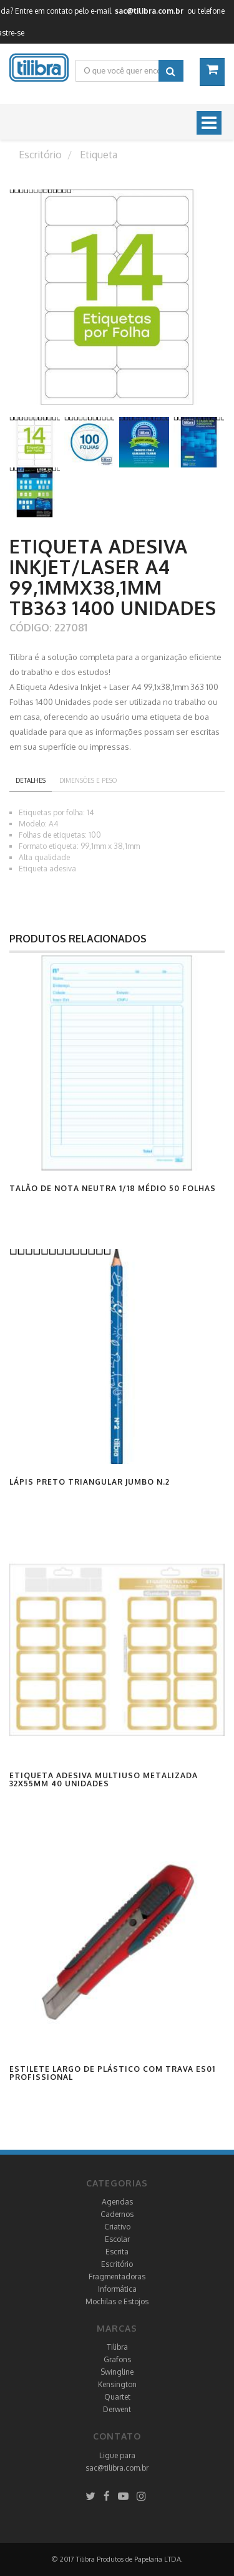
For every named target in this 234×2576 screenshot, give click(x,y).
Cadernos (117, 2214)
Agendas (117, 2201)
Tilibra (117, 2347)
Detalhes (31, 780)
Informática (117, 2289)
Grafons (117, 2359)
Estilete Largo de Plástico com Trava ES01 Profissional (112, 2073)
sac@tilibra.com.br (117, 2468)
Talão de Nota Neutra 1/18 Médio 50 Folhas (112, 1188)
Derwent (117, 2409)
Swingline (117, 2372)
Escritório (117, 2264)
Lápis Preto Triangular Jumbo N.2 (89, 1482)
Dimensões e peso (88, 780)
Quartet (117, 2396)
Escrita (117, 2251)
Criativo (117, 2226)
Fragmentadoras (117, 2276)
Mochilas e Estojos (117, 2301)
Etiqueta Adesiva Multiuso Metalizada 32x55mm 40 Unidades (103, 1779)
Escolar (117, 2239)
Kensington (117, 2384)
